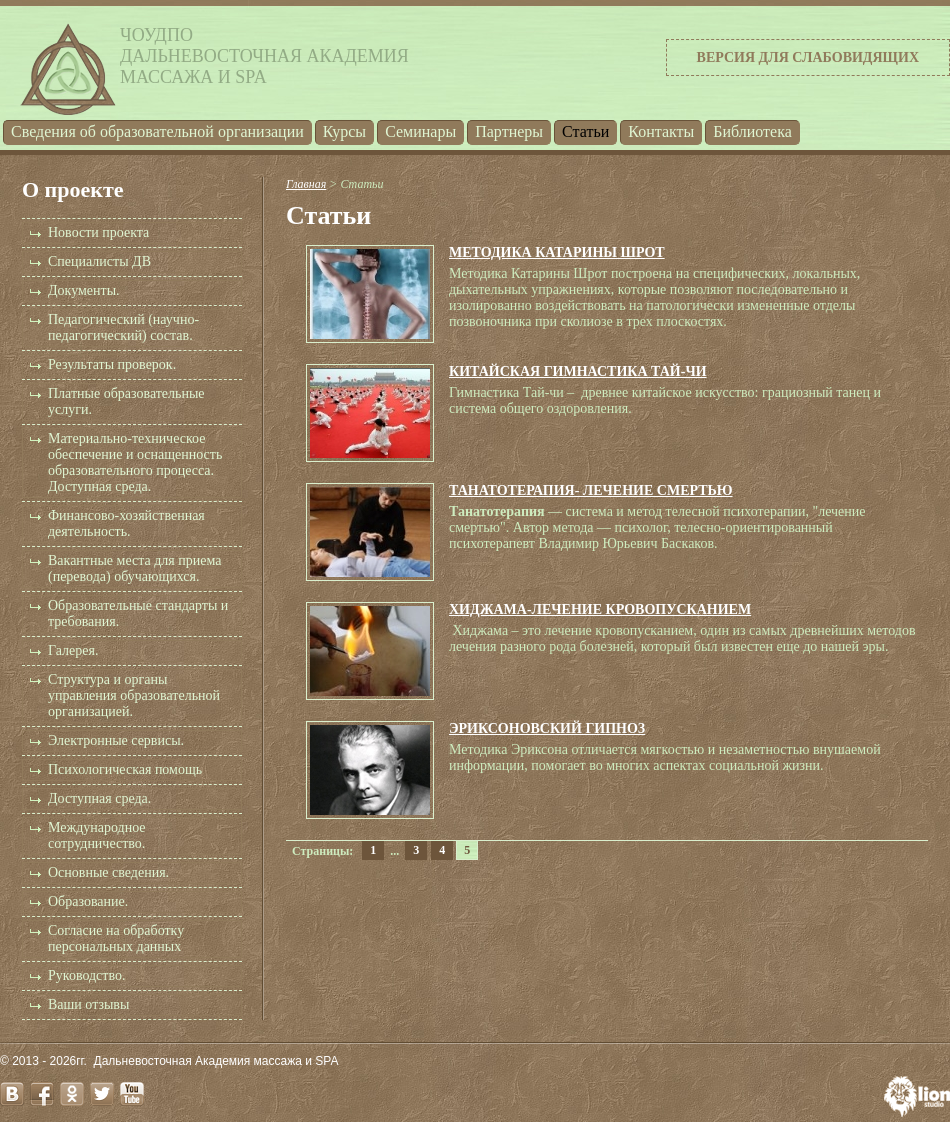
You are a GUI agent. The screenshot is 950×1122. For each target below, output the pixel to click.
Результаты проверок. (112, 364)
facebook (42, 1094)
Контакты (661, 131)
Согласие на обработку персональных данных (116, 938)
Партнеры (509, 131)
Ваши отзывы (88, 1004)
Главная (306, 184)
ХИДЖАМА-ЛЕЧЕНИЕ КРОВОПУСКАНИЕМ (600, 609)
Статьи (585, 131)
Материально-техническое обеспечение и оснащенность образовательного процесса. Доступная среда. (135, 462)
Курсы (344, 131)
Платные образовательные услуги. (126, 401)
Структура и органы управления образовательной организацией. (134, 695)
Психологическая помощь (125, 769)
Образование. (88, 901)
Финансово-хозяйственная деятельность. (126, 523)
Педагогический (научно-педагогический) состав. (123, 327)
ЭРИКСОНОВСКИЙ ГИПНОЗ (547, 728)
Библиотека (752, 131)
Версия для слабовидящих (808, 57)
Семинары (420, 131)
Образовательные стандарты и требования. (138, 613)
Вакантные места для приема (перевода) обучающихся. (134, 568)
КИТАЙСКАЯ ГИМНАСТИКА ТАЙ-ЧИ (578, 371)
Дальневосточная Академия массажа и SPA (216, 1061)
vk (12, 1094)
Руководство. (86, 975)
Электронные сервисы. (116, 740)
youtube (132, 1094)
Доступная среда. (99, 798)
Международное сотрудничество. (97, 835)
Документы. (84, 290)
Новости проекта (98, 232)
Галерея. (73, 650)
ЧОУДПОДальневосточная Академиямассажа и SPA (264, 56)
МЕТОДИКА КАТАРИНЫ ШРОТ (557, 252)
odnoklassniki (72, 1094)
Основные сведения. (108, 872)
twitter (102, 1094)
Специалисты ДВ (99, 261)
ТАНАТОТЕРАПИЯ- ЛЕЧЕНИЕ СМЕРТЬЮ (591, 490)
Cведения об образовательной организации (157, 131)
